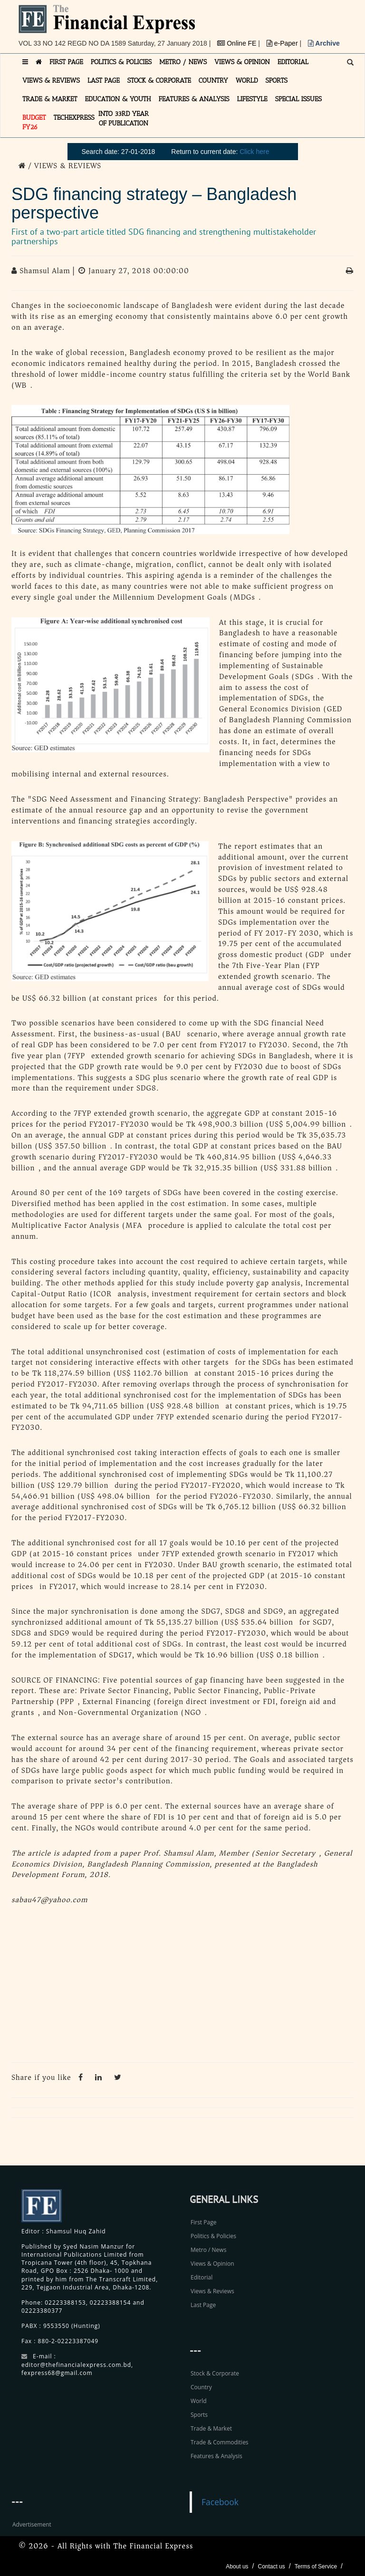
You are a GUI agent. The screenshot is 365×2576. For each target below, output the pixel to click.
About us (237, 2566)
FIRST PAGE (66, 62)
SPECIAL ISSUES (298, 99)
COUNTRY (213, 81)
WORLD (247, 81)
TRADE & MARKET (49, 99)
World (199, 2401)
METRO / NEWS (183, 62)
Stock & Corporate (215, 2373)
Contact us (271, 2566)
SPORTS (276, 81)
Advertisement (31, 2524)
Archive (324, 43)
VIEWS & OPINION (242, 62)
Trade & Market (211, 2428)
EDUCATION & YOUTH (118, 99)
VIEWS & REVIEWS (51, 81)
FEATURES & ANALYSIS (194, 99)
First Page (203, 2222)
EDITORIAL (293, 62)
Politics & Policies (213, 2236)
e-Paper (283, 43)
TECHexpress (74, 118)
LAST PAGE (103, 81)
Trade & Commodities (220, 2442)
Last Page (203, 2305)
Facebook (220, 2502)
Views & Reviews (212, 2291)
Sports (199, 2415)
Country (201, 2387)
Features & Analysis (216, 2456)
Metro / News (208, 2250)
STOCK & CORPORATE (159, 81)
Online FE (237, 43)
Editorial (201, 2277)
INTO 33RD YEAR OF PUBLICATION (123, 118)
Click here (254, 151)
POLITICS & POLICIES (121, 62)
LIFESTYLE (252, 99)
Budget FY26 (34, 122)
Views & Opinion (212, 2264)
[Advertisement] (182, 1986)
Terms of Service (316, 2566)
